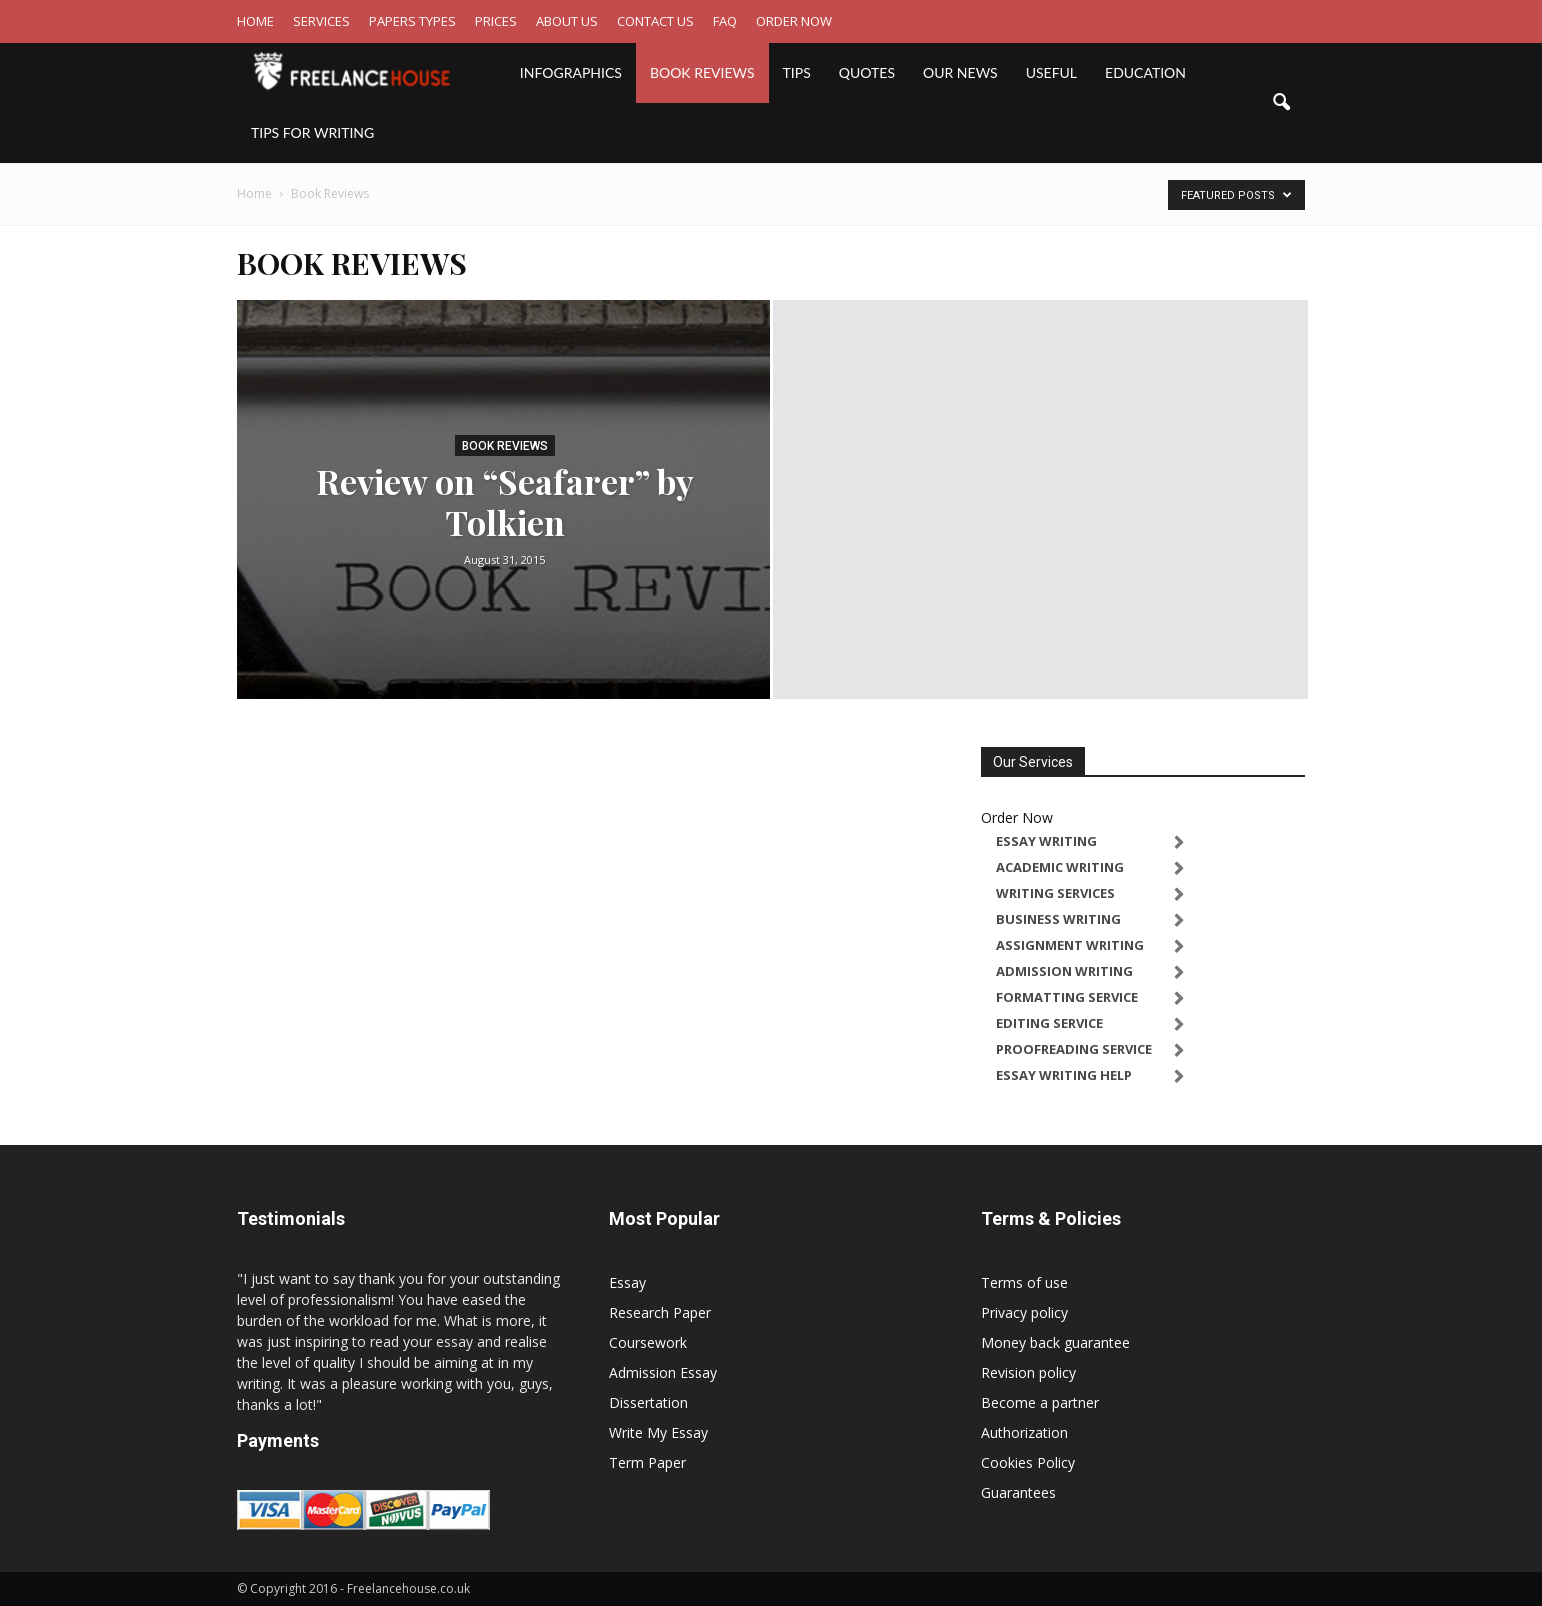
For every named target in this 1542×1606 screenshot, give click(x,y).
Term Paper (647, 1462)
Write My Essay (658, 1432)
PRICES (496, 21)
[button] (1281, 103)
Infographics (571, 72)
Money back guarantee (1055, 1342)
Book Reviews (702, 72)
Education (1145, 72)
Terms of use (1024, 1282)
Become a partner (1040, 1402)
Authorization (1024, 1432)
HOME (255, 21)
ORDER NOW (794, 21)
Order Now (1017, 817)
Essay (627, 1282)
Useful (1051, 72)
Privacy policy (1024, 1312)
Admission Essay (663, 1372)
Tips (797, 72)
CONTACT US (655, 21)
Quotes (867, 72)
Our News (960, 72)
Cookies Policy (1028, 1462)
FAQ (725, 21)
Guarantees (1018, 1492)
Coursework (648, 1342)
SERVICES (321, 21)
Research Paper (660, 1312)
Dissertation (648, 1402)
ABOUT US (567, 21)
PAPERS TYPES (412, 21)
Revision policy (1028, 1372)
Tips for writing (312, 132)
